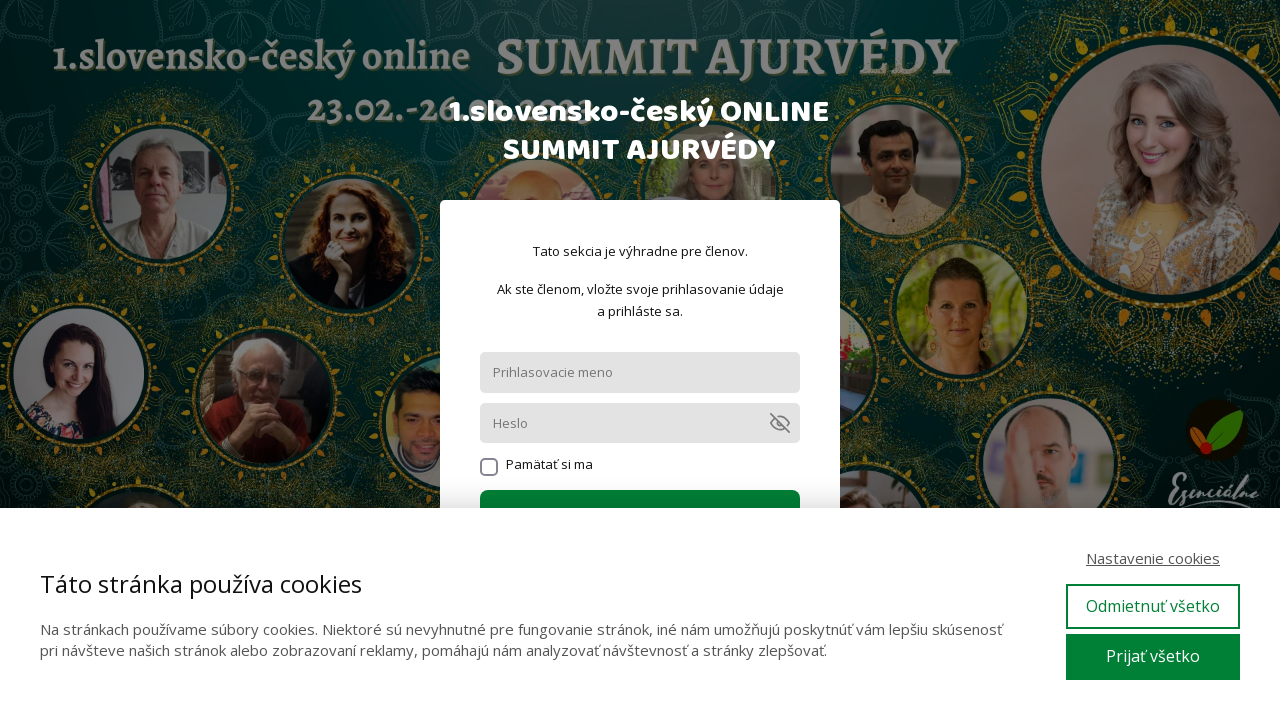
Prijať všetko (1153, 656)
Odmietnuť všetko (1153, 606)
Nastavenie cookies (1153, 558)
